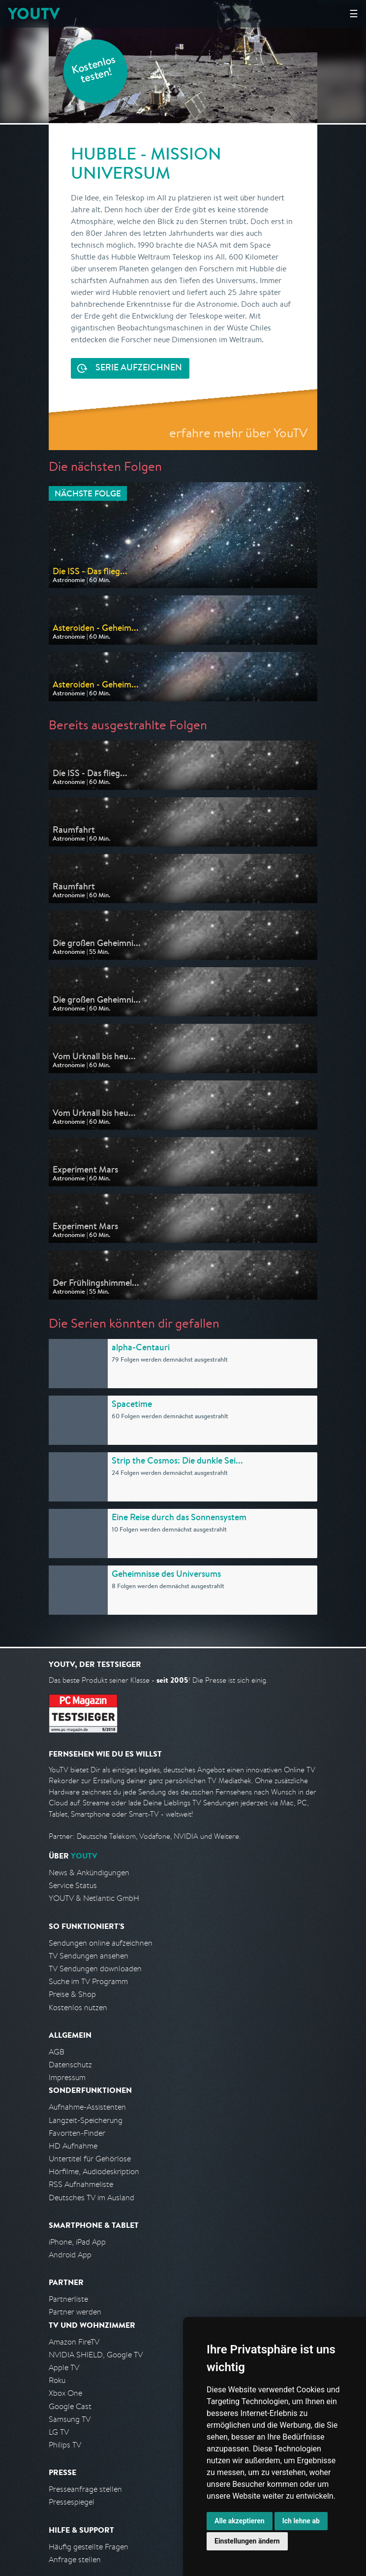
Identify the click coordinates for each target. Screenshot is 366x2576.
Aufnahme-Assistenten (87, 2107)
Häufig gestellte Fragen (88, 2547)
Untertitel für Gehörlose (90, 2158)
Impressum (67, 2077)
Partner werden (75, 2312)
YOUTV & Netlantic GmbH (94, 1898)
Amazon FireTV (74, 2342)
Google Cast (70, 2406)
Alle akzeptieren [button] (239, 2521)
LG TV (59, 2432)
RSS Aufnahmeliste (81, 2184)
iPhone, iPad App (77, 2242)
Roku (57, 2380)
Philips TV (65, 2445)
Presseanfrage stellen (85, 2489)
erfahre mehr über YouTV (238, 432)
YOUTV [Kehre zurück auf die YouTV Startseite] (34, 13)
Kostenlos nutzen (78, 2007)
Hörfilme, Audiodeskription (94, 2171)
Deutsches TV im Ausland (91, 2197)
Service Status (73, 1885)
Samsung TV (70, 2419)
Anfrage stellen (75, 2559)
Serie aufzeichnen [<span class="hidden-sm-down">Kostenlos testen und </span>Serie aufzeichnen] (138, 368)
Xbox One (65, 2393)
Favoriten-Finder (77, 2133)
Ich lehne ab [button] (301, 2521)
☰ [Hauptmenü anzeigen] (353, 13)
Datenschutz (70, 2064)
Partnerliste (68, 2299)
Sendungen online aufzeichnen (100, 1943)
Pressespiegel (71, 2502)
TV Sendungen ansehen (88, 1956)
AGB (56, 2052)
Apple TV (64, 2367)
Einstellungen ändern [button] (247, 2541)
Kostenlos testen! (94, 70)
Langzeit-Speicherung (85, 2120)
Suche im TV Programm (88, 1981)
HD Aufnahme (73, 2146)
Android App (70, 2255)
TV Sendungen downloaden (95, 1968)
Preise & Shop (72, 1994)
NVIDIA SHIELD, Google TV (96, 2354)
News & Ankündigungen (89, 1872)
